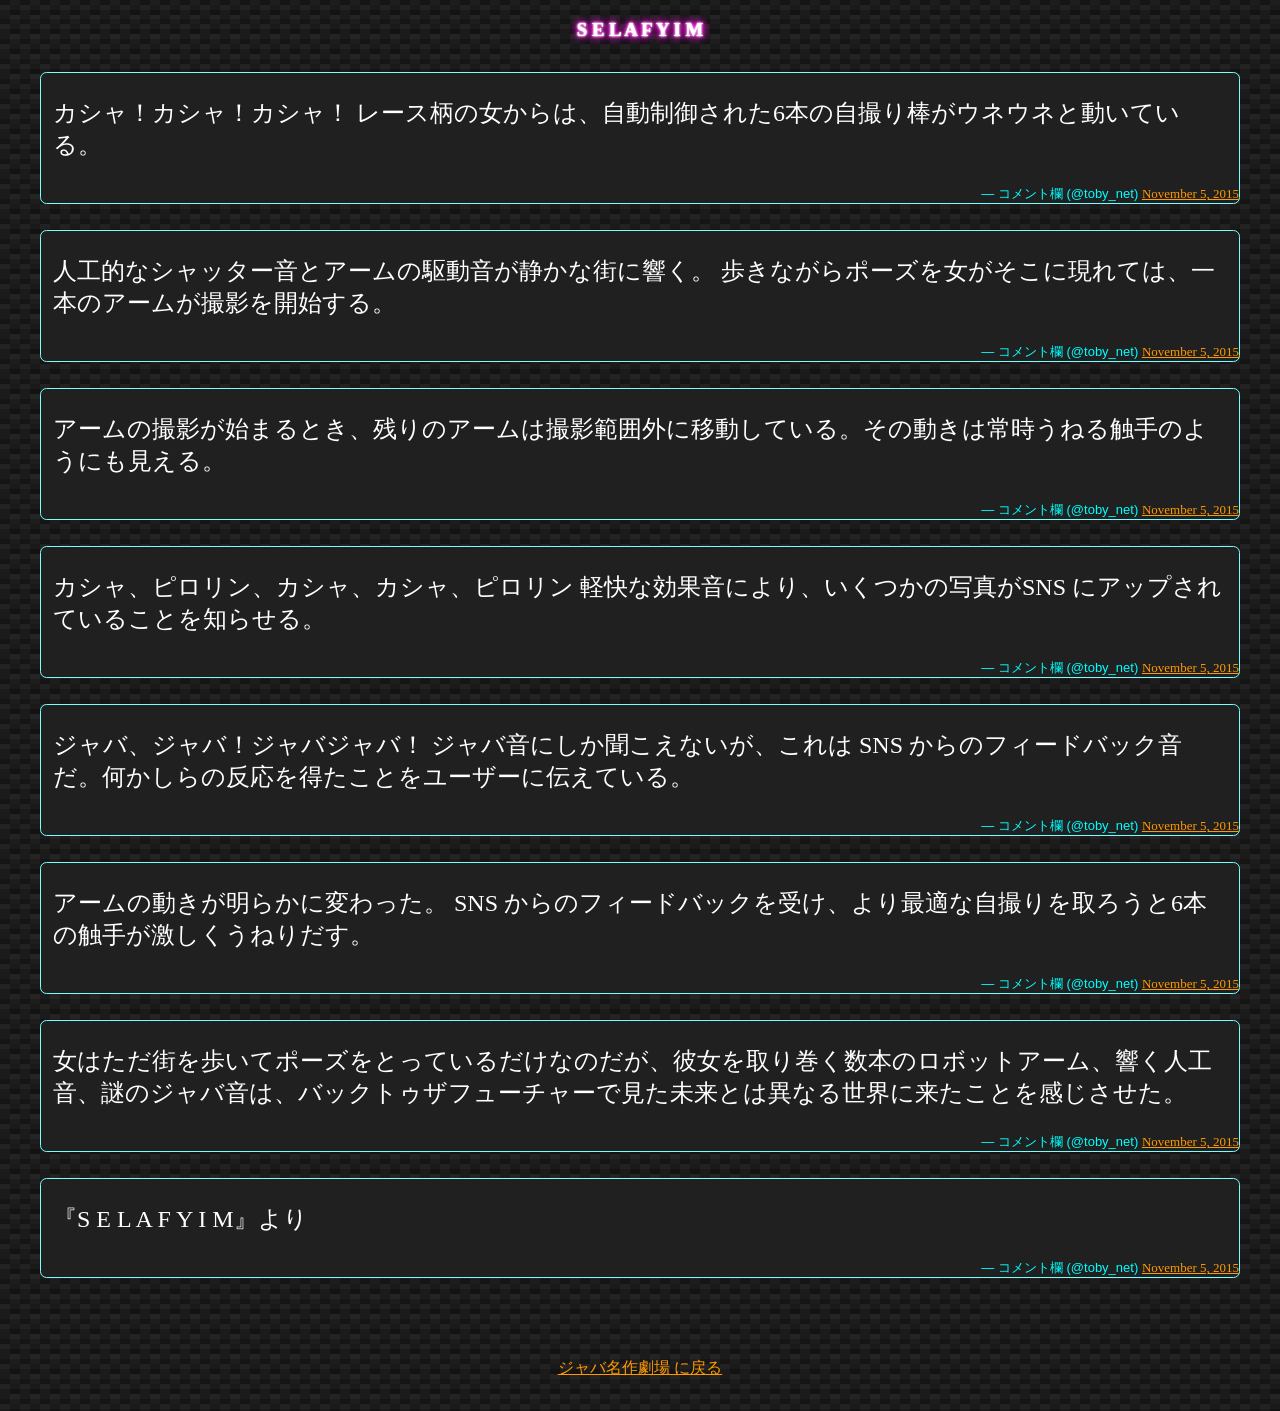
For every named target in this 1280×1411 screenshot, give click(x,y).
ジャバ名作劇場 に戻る (640, 1367)
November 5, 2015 (1190, 193)
